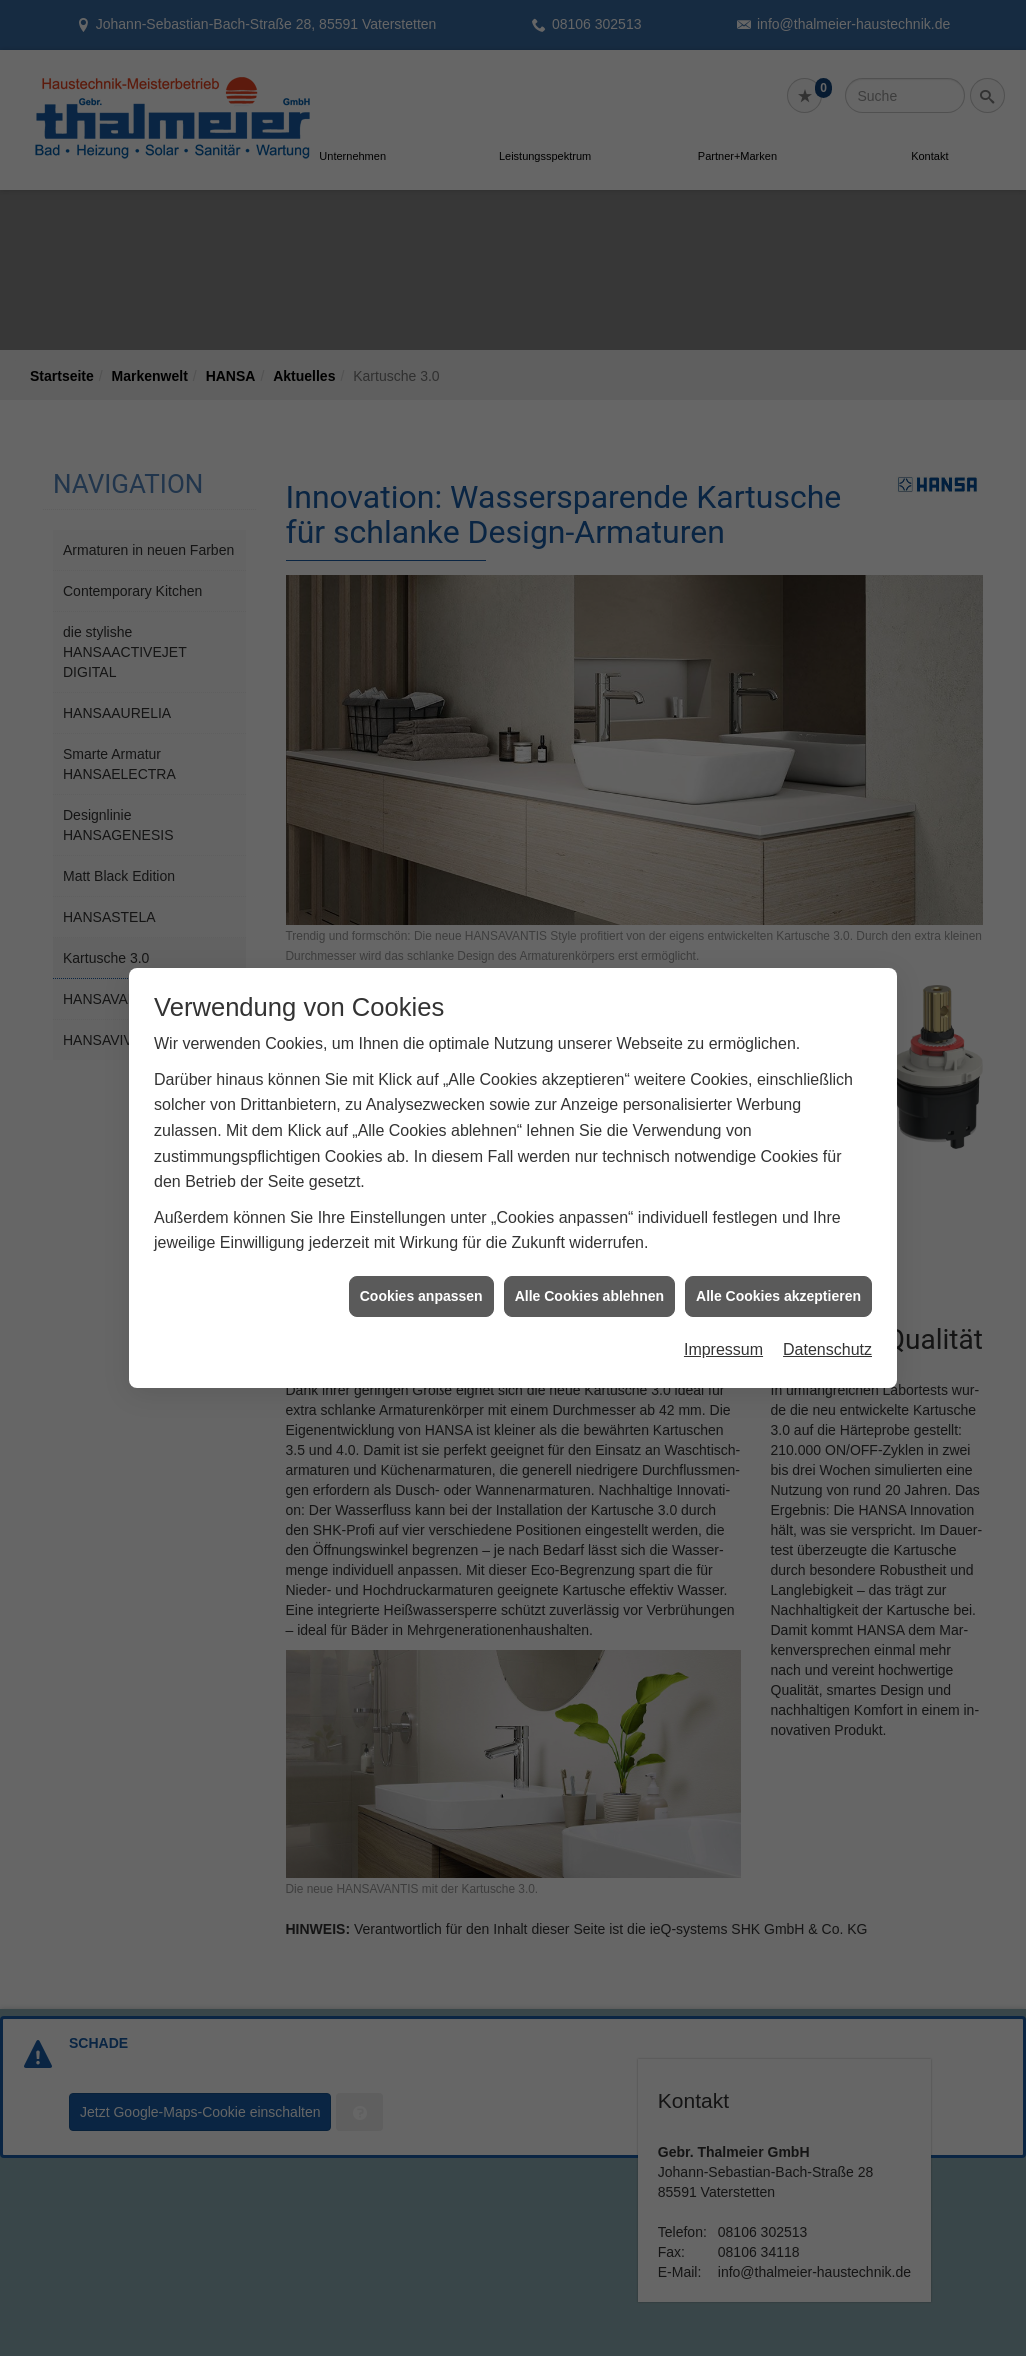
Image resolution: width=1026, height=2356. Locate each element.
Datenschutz (827, 1317)
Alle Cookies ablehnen (589, 1264)
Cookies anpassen (421, 1264)
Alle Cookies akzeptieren (778, 1264)
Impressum (723, 1317)
